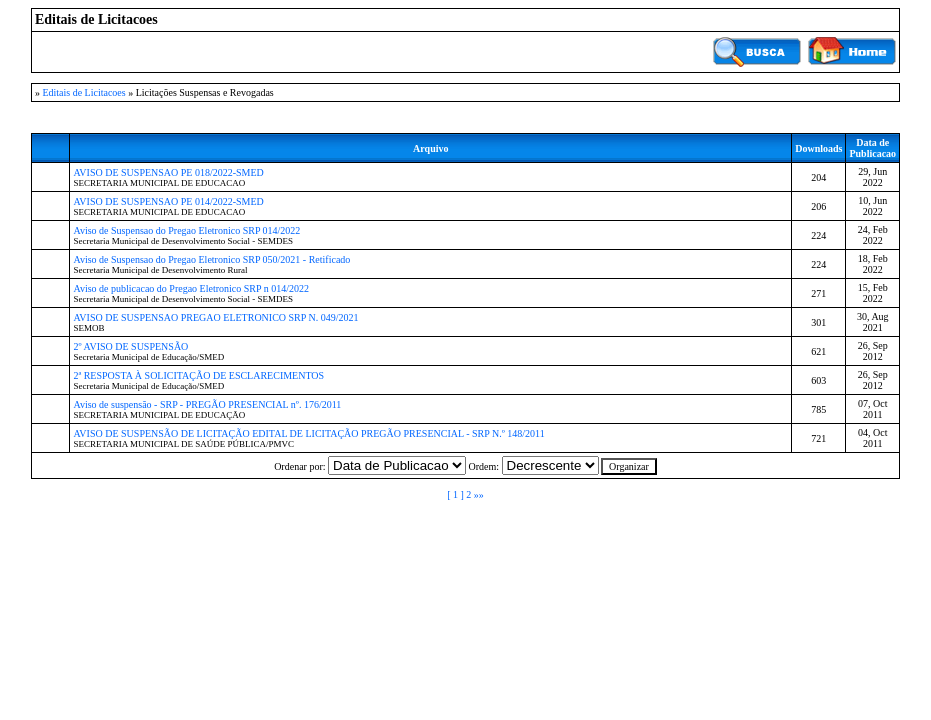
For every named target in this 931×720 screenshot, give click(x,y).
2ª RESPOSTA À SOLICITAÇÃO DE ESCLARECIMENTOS (198, 375)
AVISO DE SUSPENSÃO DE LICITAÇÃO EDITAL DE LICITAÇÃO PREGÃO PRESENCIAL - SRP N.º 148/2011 (308, 433)
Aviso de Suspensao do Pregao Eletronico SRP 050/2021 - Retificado (211, 259)
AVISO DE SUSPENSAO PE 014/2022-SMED (168, 201)
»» (479, 494)
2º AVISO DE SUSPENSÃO (130, 346)
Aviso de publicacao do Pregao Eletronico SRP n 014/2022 (191, 288)
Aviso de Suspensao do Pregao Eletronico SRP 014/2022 (186, 230)
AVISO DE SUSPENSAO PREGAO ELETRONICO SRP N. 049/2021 (215, 317)
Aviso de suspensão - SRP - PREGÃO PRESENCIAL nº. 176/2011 (207, 404)
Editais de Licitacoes (83, 92)
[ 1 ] (455, 494)
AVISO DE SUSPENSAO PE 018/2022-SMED (168, 172)
